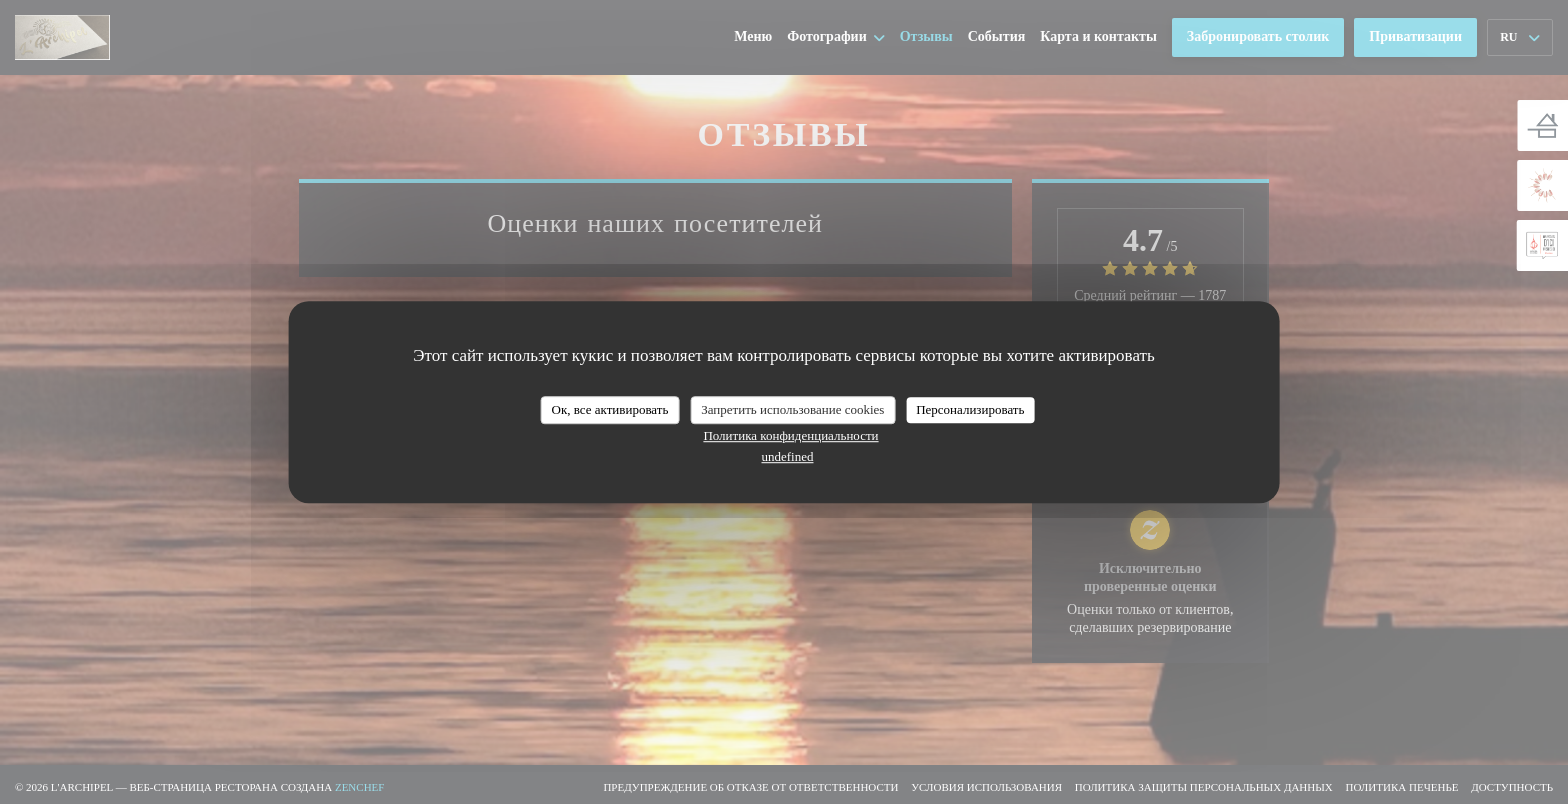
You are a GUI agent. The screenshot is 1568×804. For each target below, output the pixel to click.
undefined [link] (788, 456)
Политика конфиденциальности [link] (790, 435)
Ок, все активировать (610, 409)
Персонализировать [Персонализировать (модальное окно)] (970, 409)
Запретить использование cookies (792, 409)
